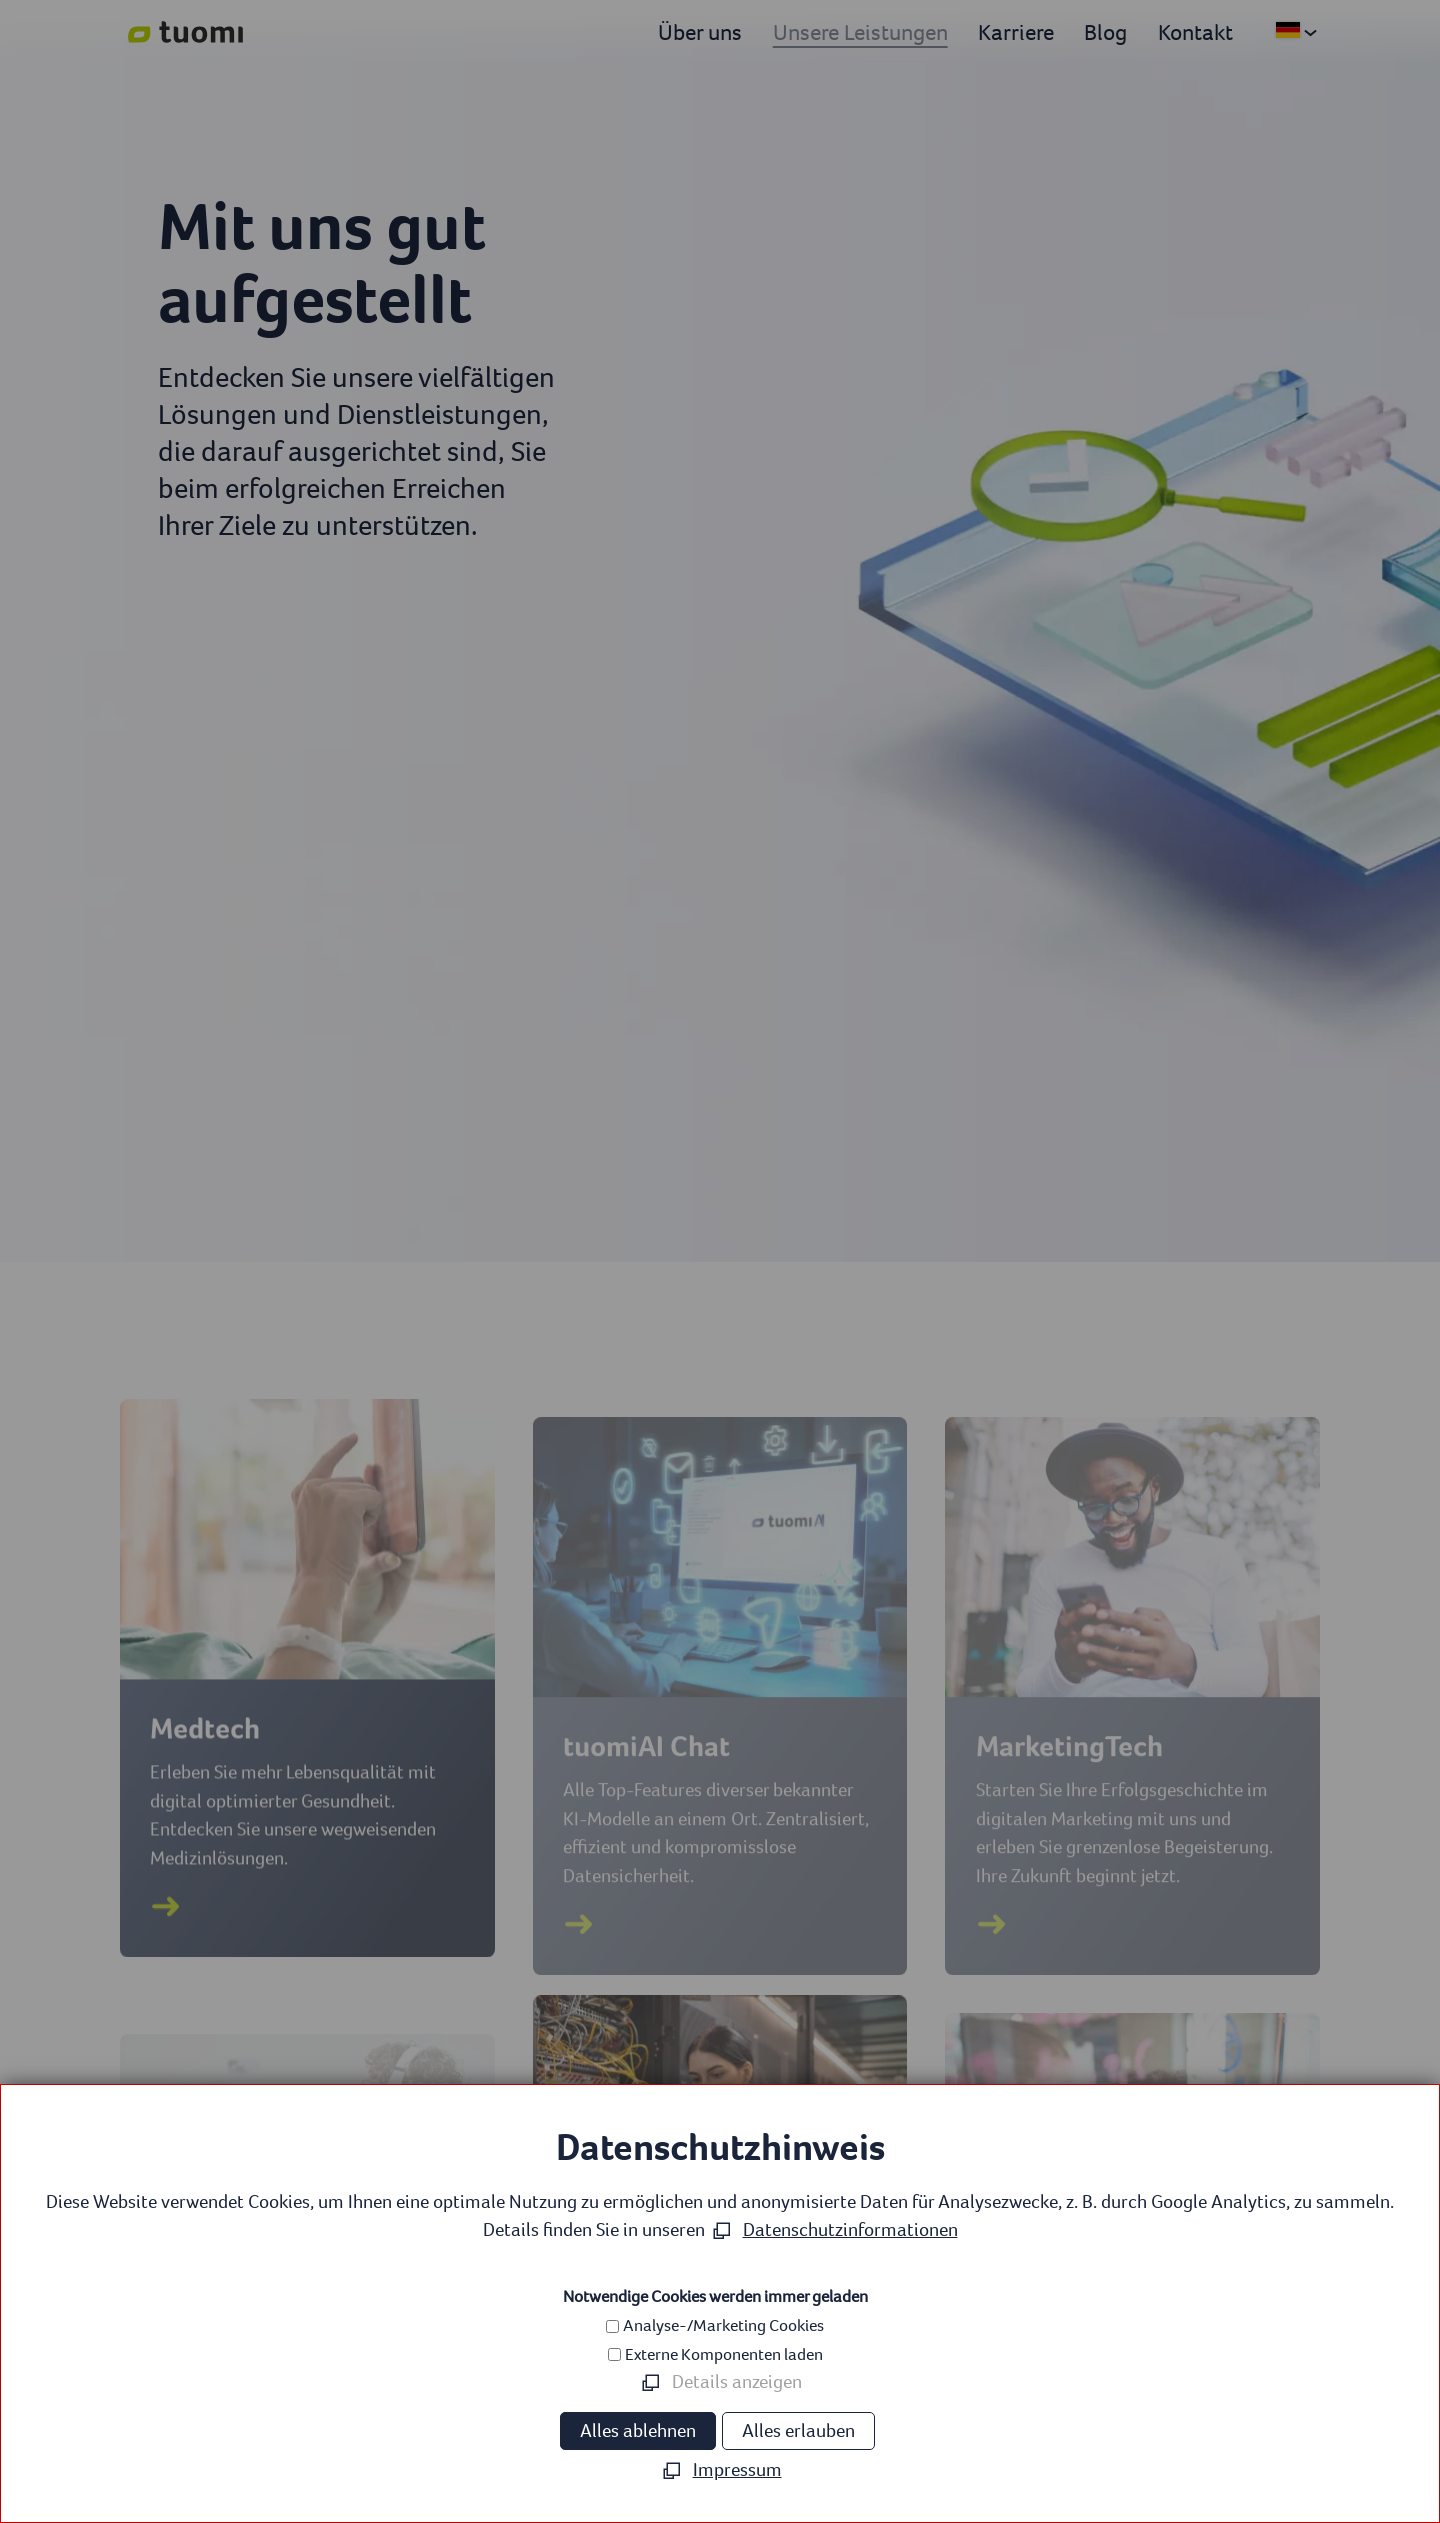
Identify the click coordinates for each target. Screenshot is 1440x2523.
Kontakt (1195, 32)
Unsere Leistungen (860, 32)
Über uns (700, 32)
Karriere (1016, 32)
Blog (1105, 32)
